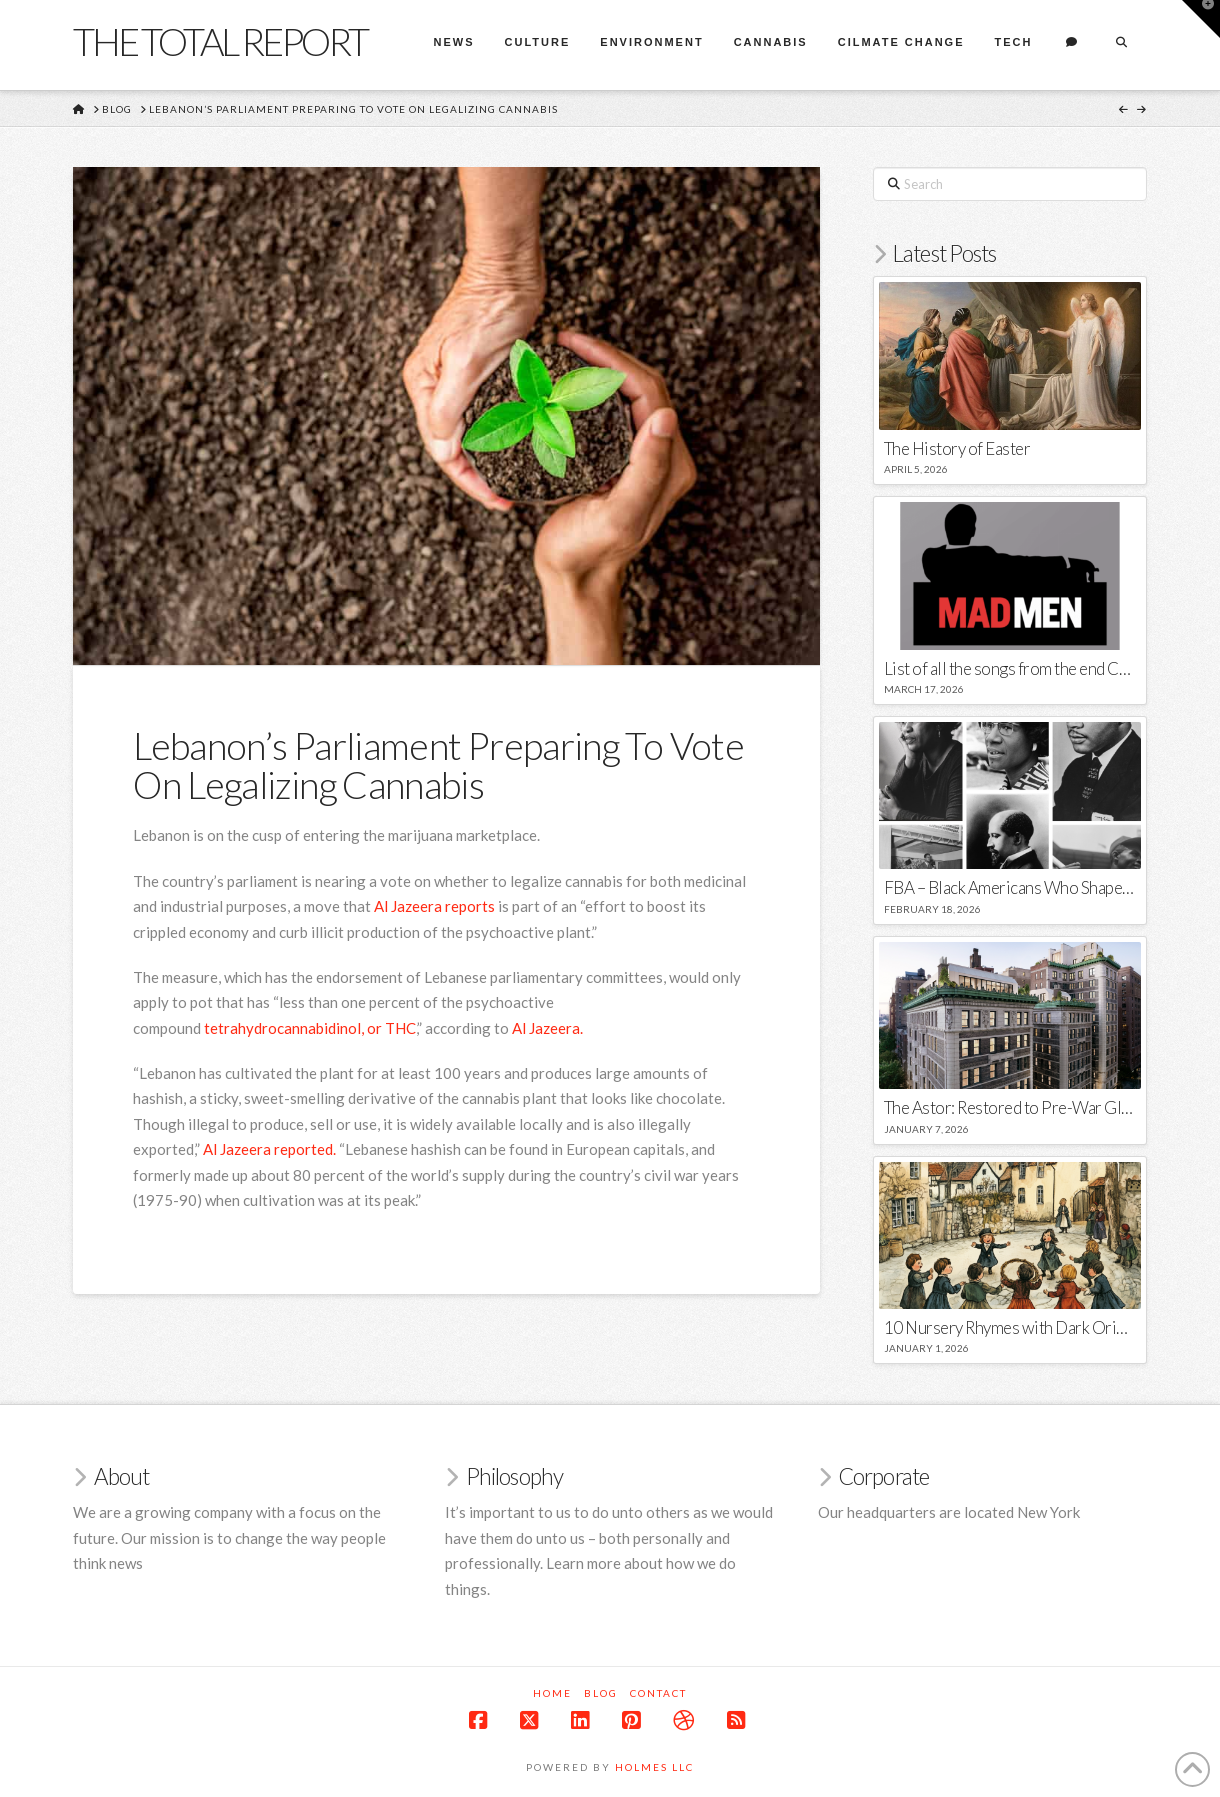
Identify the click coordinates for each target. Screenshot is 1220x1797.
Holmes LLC (654, 1767)
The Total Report (220, 41)
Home (552, 1693)
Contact (658, 1693)
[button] (1201, 19)
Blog (601, 1693)
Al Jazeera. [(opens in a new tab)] (547, 1028)
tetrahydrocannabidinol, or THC (310, 1028)
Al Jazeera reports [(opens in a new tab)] (434, 906)
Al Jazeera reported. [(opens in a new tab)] (269, 1149)
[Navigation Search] (1122, 45)
